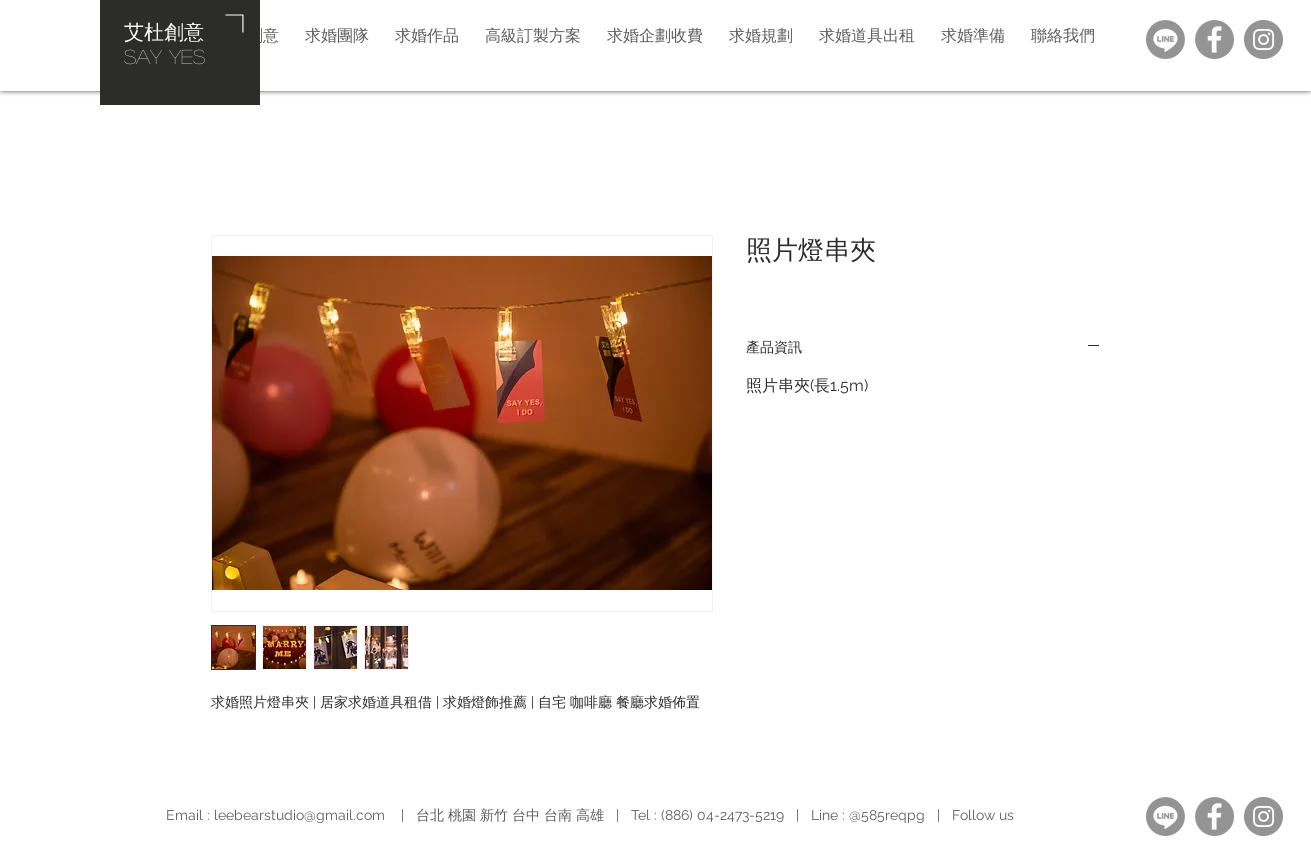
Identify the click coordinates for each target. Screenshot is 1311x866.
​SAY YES (164, 56)
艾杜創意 (164, 31)
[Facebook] (1214, 39)
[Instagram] (1263, 39)
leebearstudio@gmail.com (299, 815)
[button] (761, 35)
